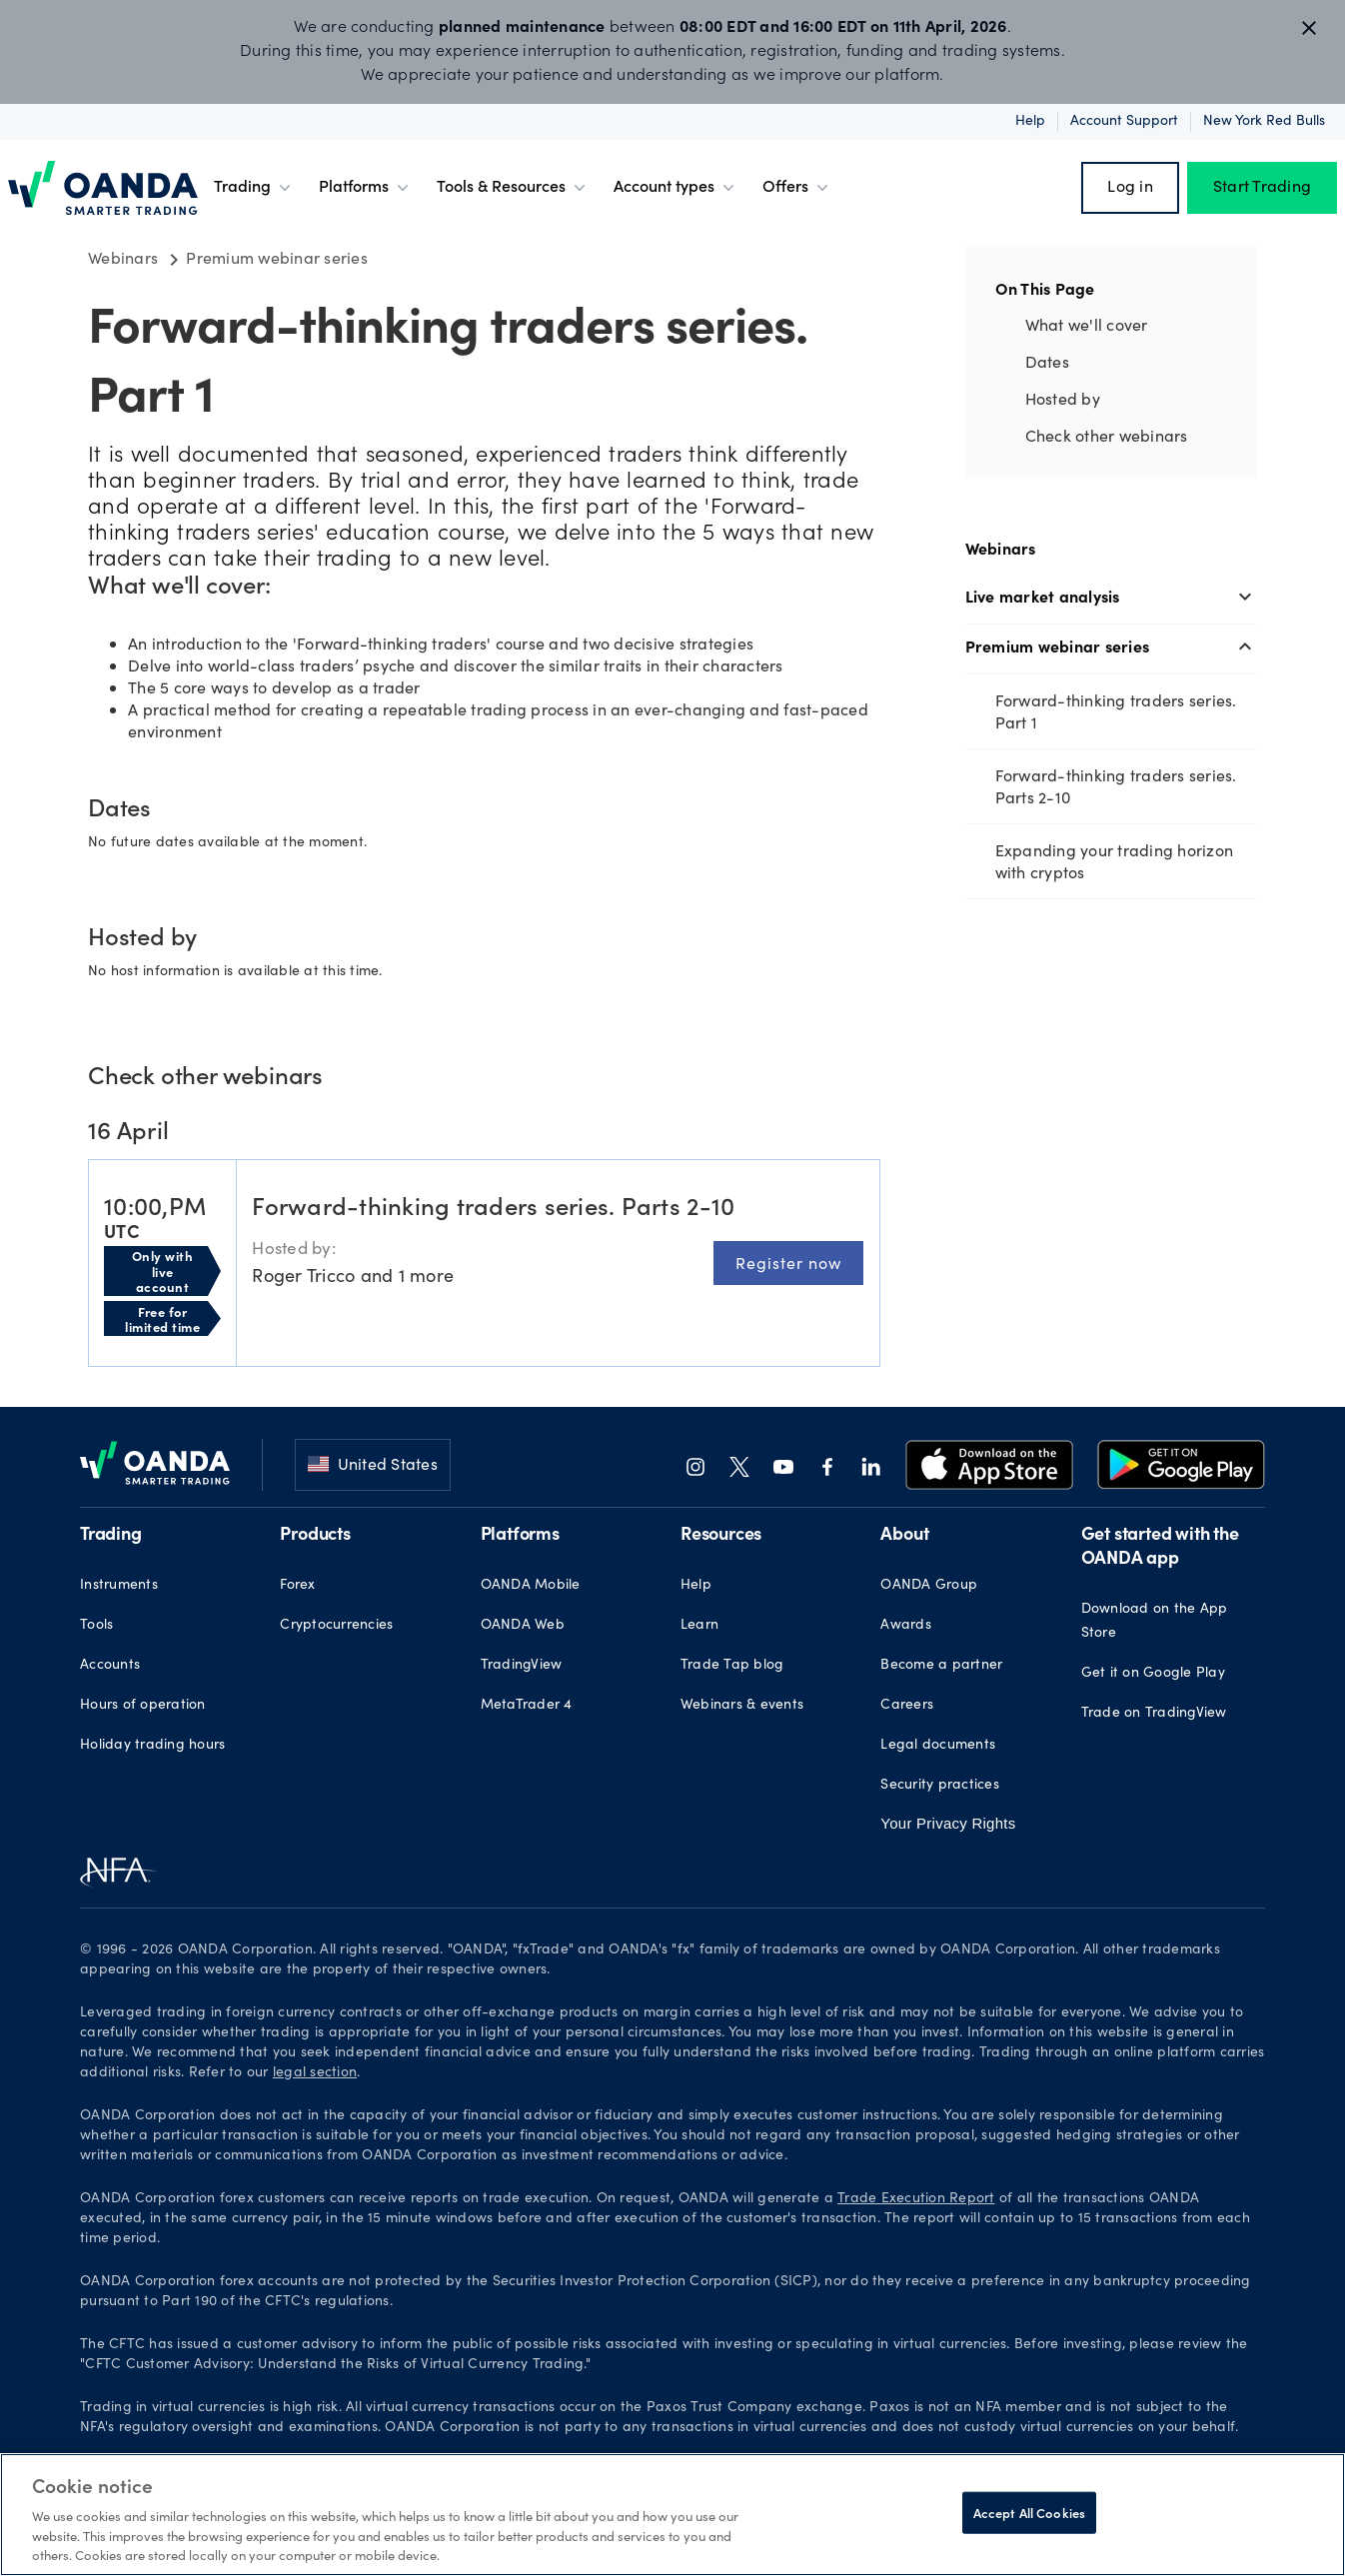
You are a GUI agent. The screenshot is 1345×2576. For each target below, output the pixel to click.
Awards (905, 1626)
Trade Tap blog (732, 1666)
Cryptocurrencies (336, 1626)
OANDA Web (523, 1626)
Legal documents (937, 1746)
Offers (797, 188)
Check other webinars (1106, 435)
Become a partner (941, 1666)
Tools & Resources (513, 188)
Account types (676, 188)
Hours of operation (143, 1706)
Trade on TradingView (1154, 1714)
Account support (1124, 122)
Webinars (1000, 548)
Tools (96, 1626)
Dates (1047, 361)
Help (1030, 122)
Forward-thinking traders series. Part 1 (1116, 710)
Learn (699, 1626)
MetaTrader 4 (527, 1706)
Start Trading (1262, 188)
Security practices (939, 1786)
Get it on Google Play (1153, 1674)
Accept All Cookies (1029, 2512)
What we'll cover (1086, 324)
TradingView (522, 1666)
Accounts (110, 1666)
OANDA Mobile (531, 1586)
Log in (1130, 188)
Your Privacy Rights (947, 1823)
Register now (788, 1262)
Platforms (366, 188)
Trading (254, 188)
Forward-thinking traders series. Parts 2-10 (1116, 785)
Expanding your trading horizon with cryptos (1114, 860)
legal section (315, 2073)
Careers (906, 1706)
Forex (297, 1586)
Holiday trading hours (152, 1746)
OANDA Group (928, 1586)
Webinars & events (741, 1706)
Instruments (119, 1586)
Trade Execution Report (916, 2199)
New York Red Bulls (1264, 122)
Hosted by (1062, 398)
